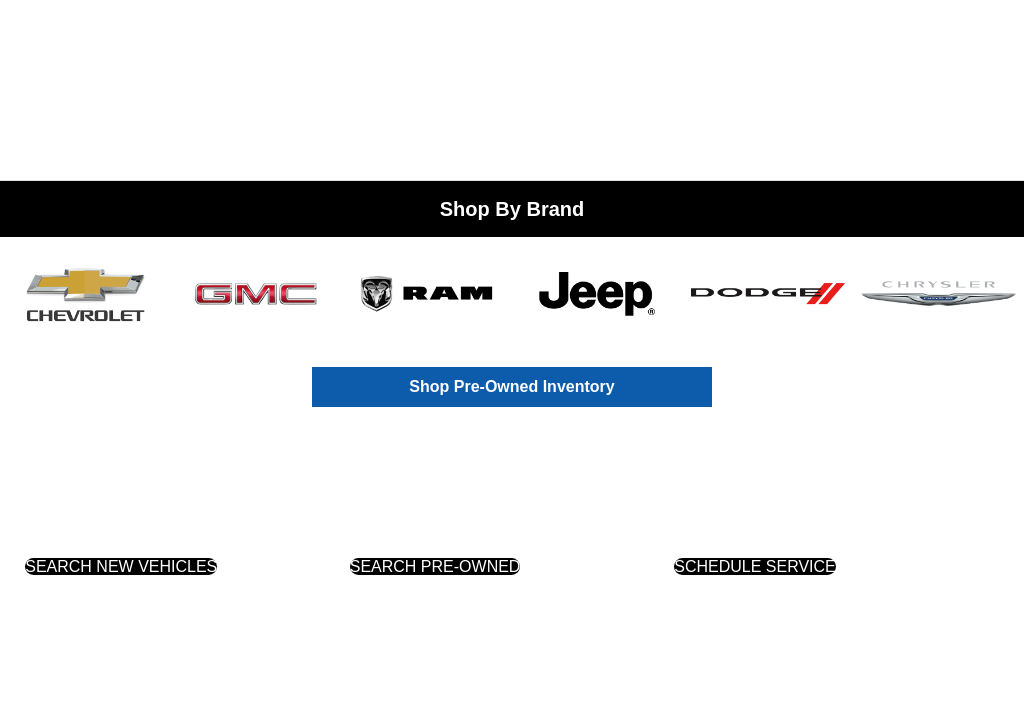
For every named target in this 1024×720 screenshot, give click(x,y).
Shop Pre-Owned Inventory (511, 386)
